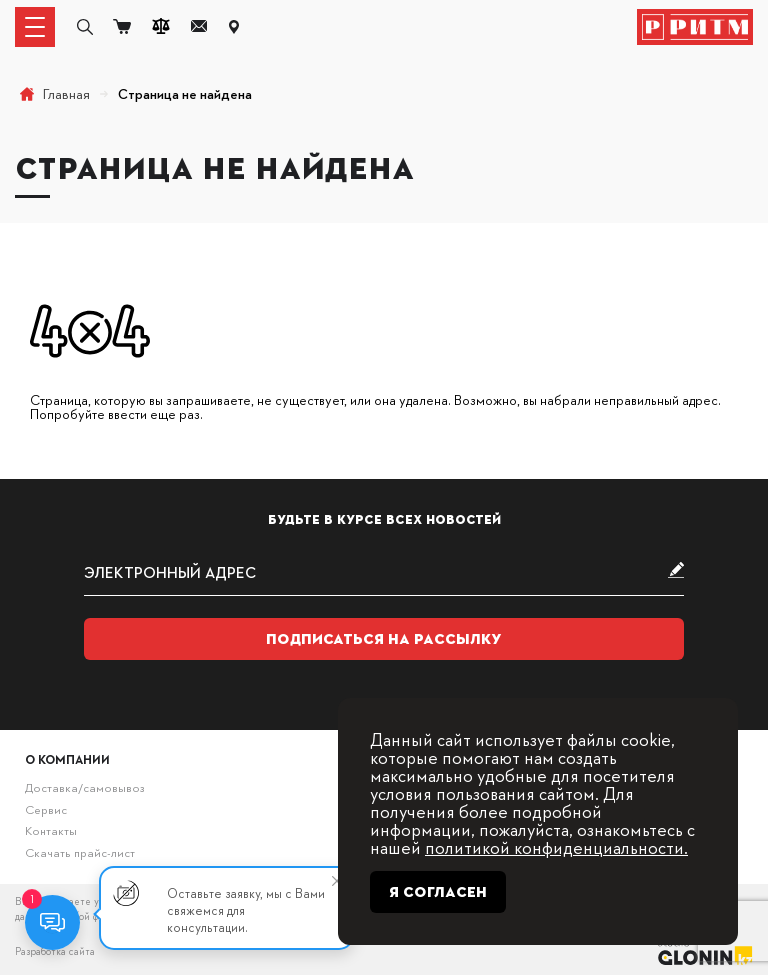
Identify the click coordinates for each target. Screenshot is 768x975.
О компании (67, 759)
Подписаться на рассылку (384, 639)
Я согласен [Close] (438, 892)
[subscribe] (384, 572)
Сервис (46, 809)
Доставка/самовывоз (84, 787)
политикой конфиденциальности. (556, 846)
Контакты (51, 830)
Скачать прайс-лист (80, 852)
